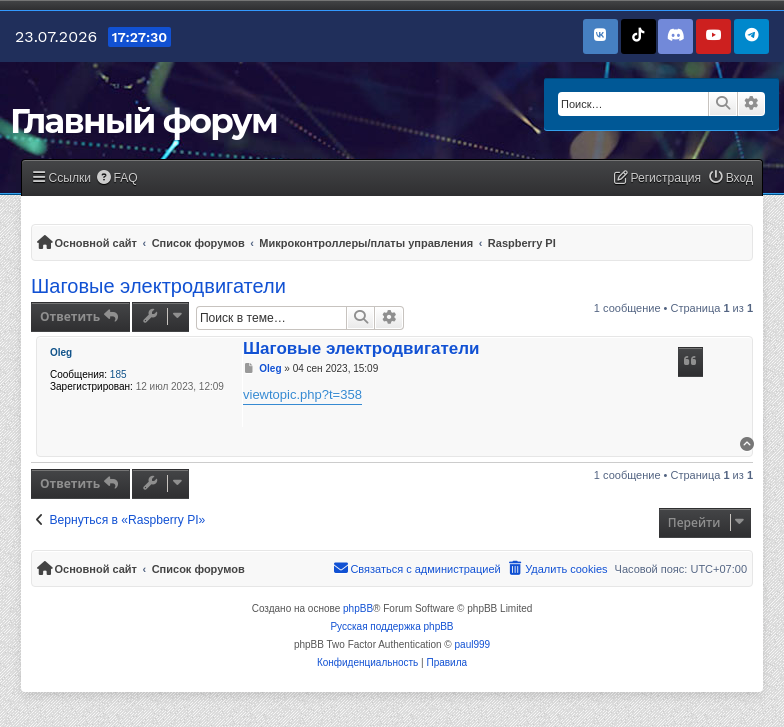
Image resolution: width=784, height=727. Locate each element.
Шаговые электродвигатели (158, 286)
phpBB (358, 608)
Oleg (61, 352)
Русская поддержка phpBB (391, 626)
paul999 (473, 644)
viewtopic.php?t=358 (302, 394)
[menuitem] (117, 178)
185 (118, 374)
